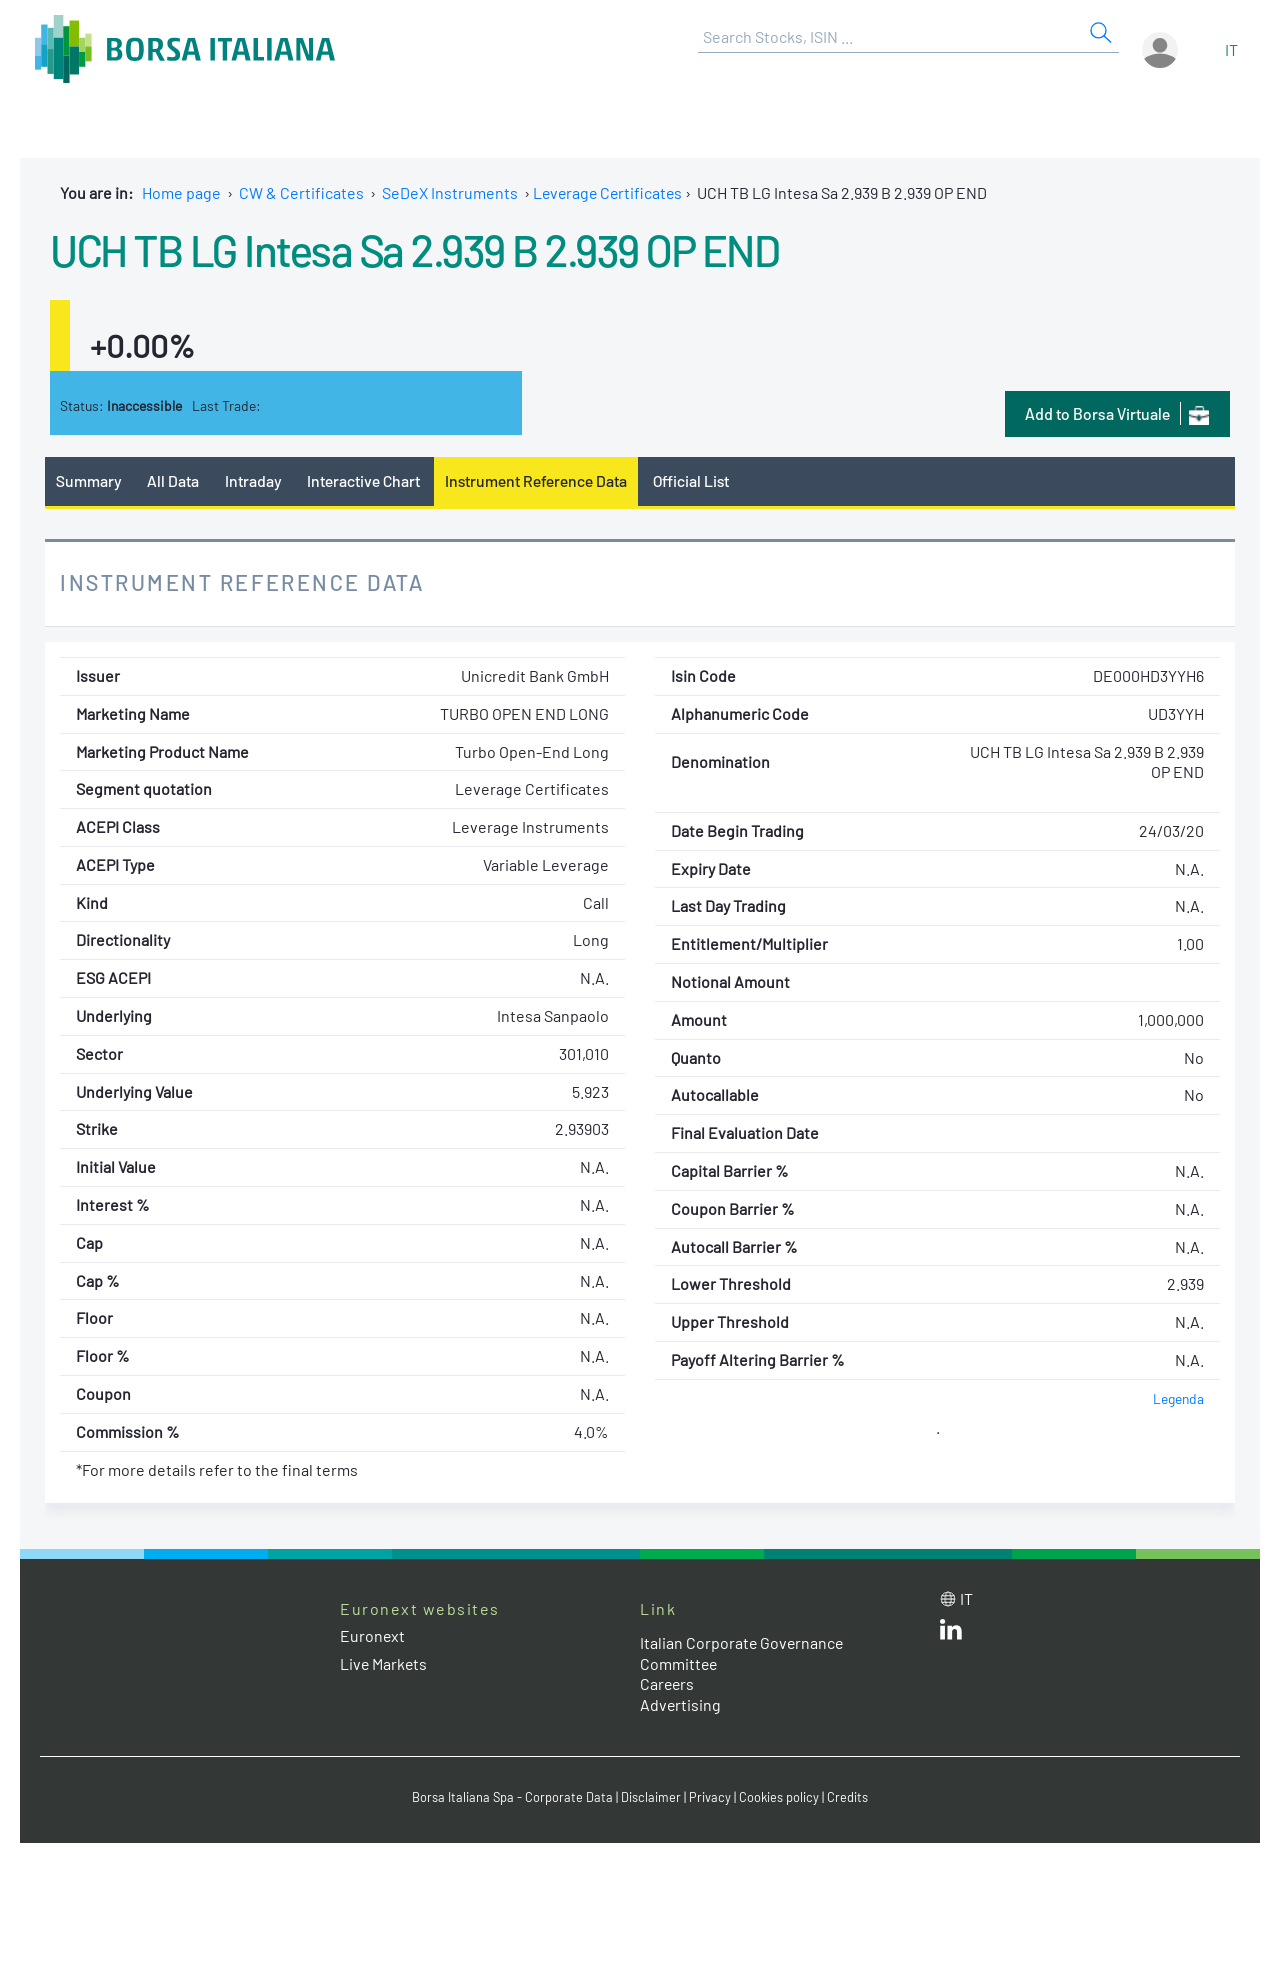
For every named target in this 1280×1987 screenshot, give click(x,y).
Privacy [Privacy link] (710, 1797)
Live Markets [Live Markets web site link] (384, 1663)
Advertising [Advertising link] (681, 1704)
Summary (89, 480)
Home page (181, 192)
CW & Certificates (301, 192)
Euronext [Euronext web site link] (373, 1636)
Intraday (253, 480)
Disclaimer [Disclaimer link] (651, 1797)
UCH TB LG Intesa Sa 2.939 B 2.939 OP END (421, 249)
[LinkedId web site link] (951, 1633)
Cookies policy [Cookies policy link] (779, 1797)
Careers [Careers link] (668, 1684)
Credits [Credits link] (847, 1797)
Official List (693, 480)
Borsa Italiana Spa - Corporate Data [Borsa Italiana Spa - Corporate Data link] (512, 1797)
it (1231, 49)
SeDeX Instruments (450, 192)
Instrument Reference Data (537, 480)
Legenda (1178, 1398)
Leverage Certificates (610, 192)
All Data (174, 480)
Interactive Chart (363, 480)
